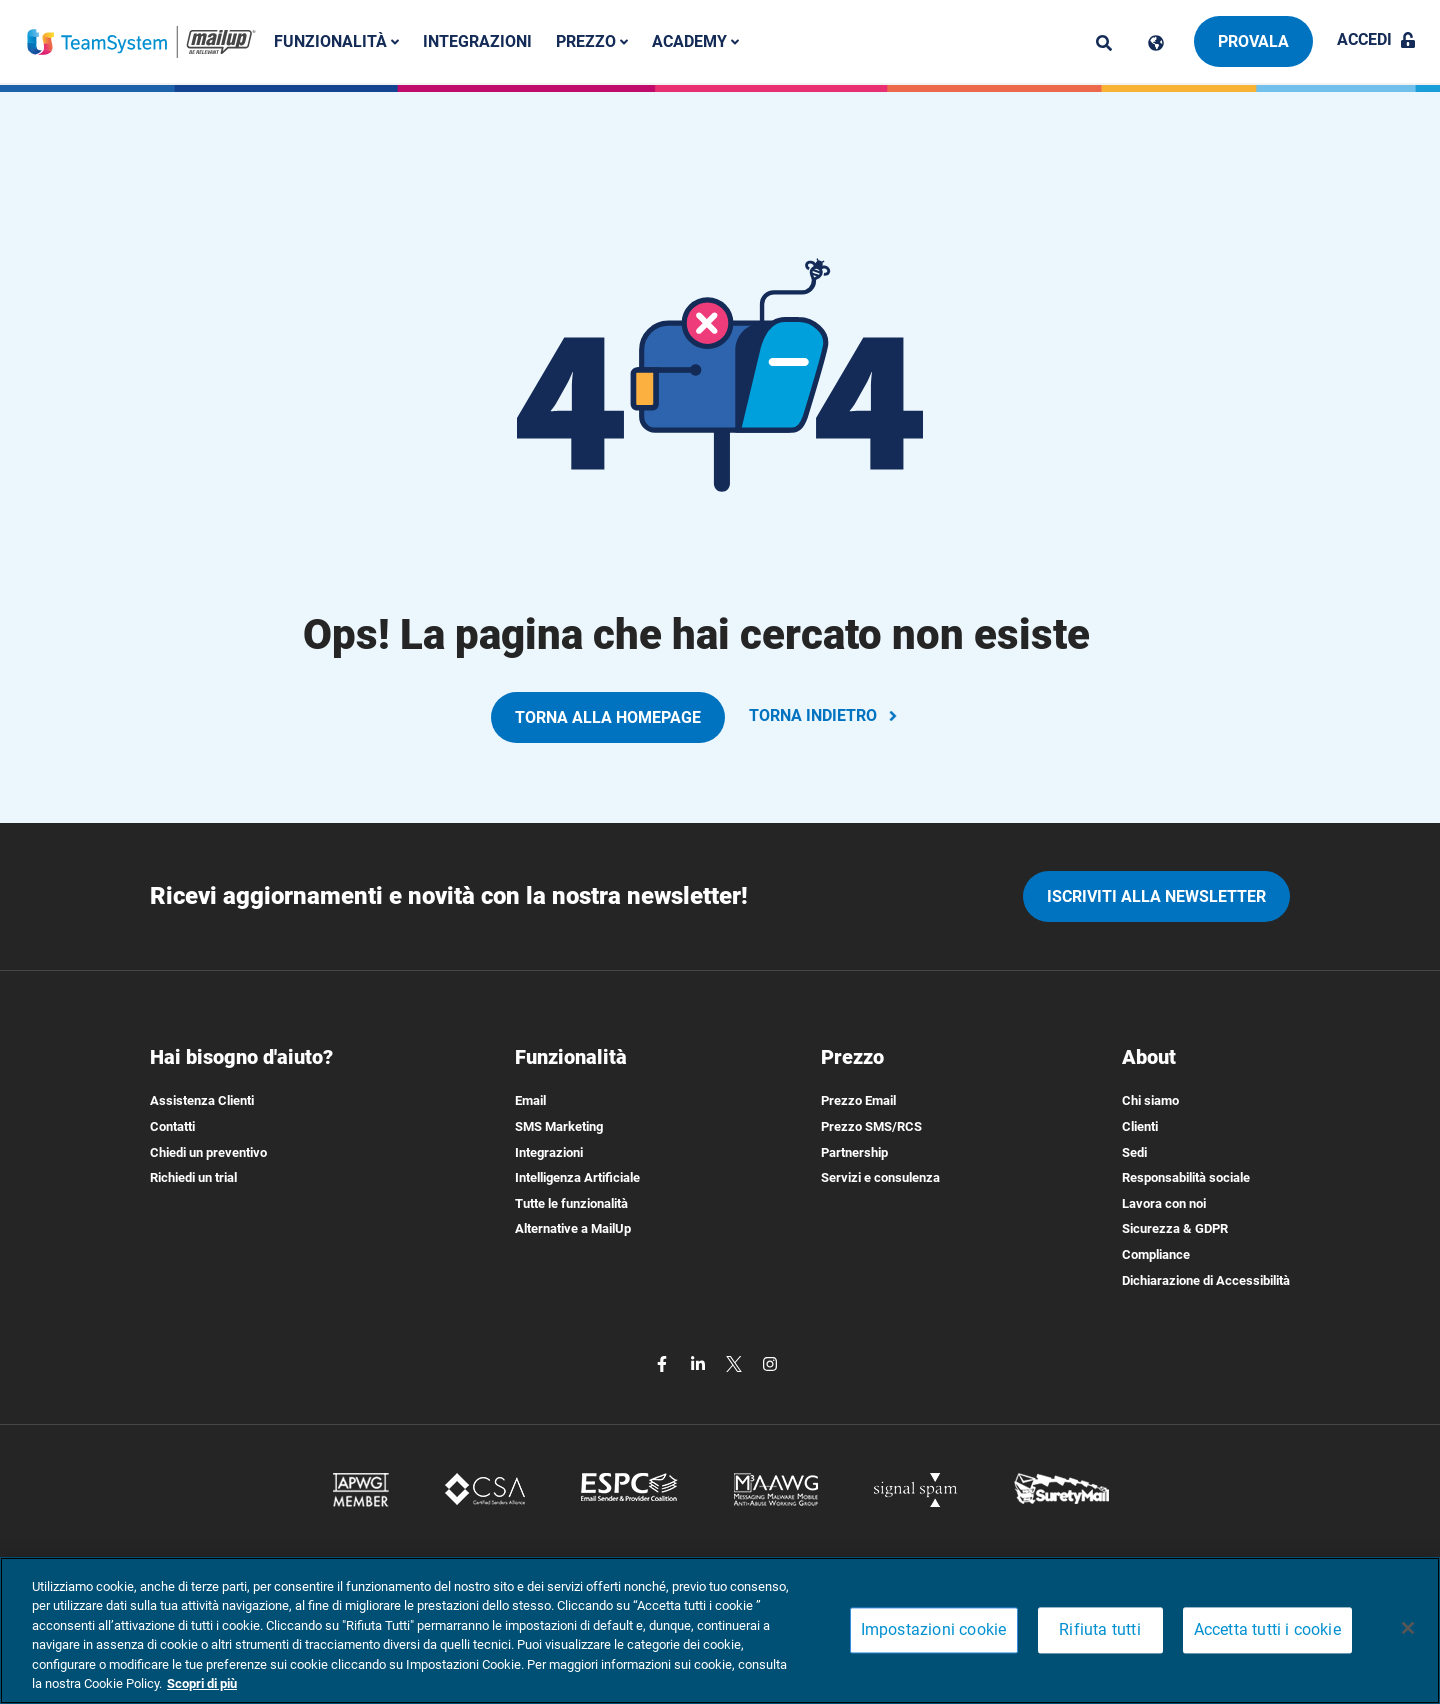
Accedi (1376, 39)
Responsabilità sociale (1186, 1177)
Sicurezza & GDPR (1175, 1228)
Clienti (1140, 1126)
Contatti (172, 1126)
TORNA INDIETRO (825, 715)
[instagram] (770, 1362)
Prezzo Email (858, 1100)
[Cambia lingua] (1156, 43)
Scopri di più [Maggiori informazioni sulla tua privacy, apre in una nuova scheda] (202, 1683)
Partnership (854, 1152)
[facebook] (664, 1362)
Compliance (1156, 1254)
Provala (1253, 41)
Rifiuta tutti (1100, 1630)
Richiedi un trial (193, 1177)
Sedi (1134, 1152)
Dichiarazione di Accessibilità (1206, 1280)
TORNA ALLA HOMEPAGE (608, 717)
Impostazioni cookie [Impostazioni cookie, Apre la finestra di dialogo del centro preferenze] (934, 1630)
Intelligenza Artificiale (577, 1177)
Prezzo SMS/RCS (871, 1126)
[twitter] (736, 1362)
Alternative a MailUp (573, 1228)
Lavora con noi (1164, 1203)
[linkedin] (700, 1362)
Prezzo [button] (601, 41)
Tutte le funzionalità (571, 1203)
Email (530, 1100)
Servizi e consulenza (880, 1177)
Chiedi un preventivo (208, 1152)
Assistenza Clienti (202, 1100)
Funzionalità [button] (345, 41)
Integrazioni (486, 41)
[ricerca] (1104, 43)
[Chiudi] (1408, 1628)
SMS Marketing (559, 1126)
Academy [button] (704, 41)
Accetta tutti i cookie (1267, 1630)
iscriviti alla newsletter (1156, 896)
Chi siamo (1150, 1100)
